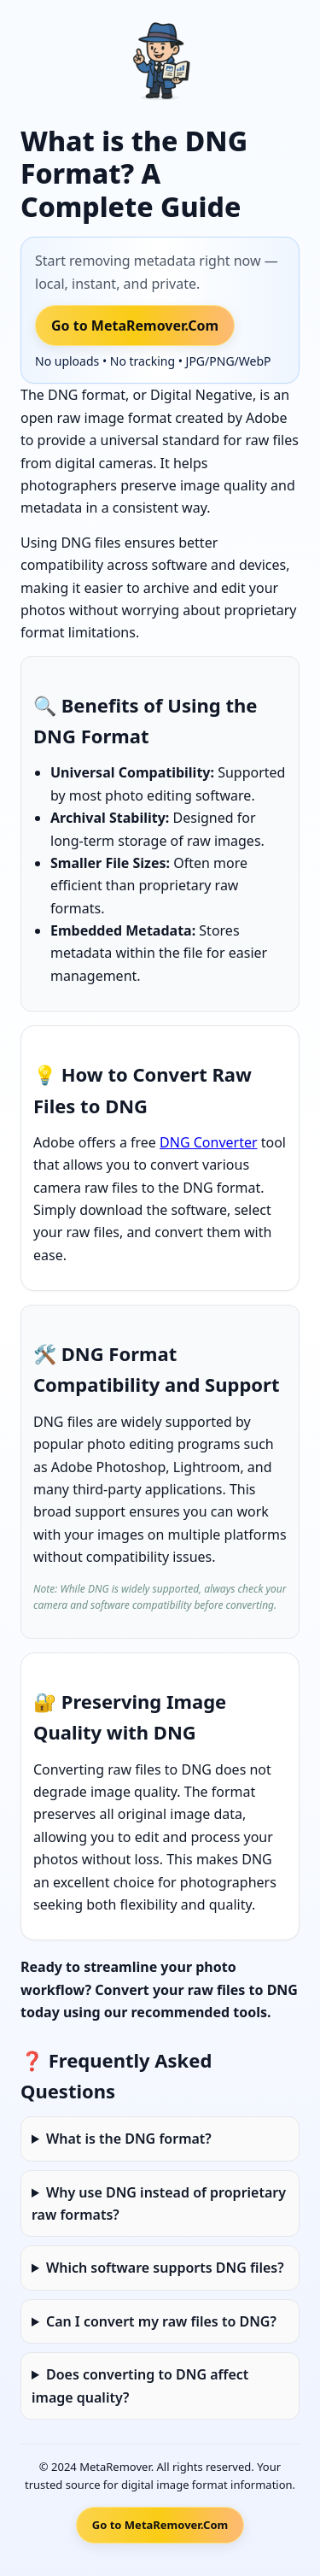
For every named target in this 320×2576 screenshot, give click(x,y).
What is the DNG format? (129, 2138)
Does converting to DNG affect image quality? (140, 2385)
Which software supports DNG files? (165, 2267)
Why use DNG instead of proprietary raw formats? (159, 2203)
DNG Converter (209, 1142)
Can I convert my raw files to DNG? (161, 2321)
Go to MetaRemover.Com (134, 325)
